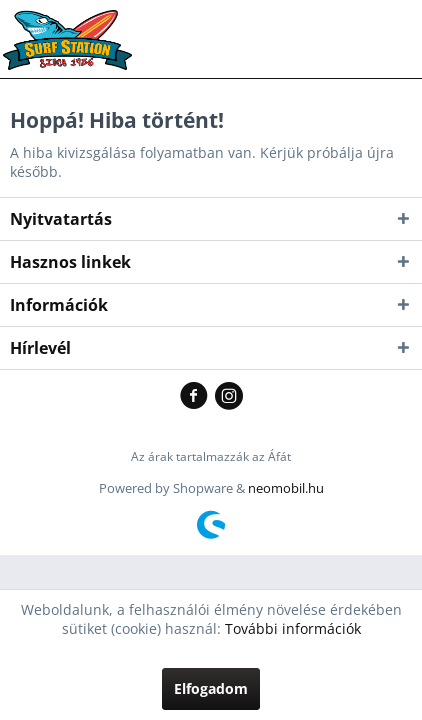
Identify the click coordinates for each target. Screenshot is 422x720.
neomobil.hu (286, 488)
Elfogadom (211, 688)
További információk (293, 628)
